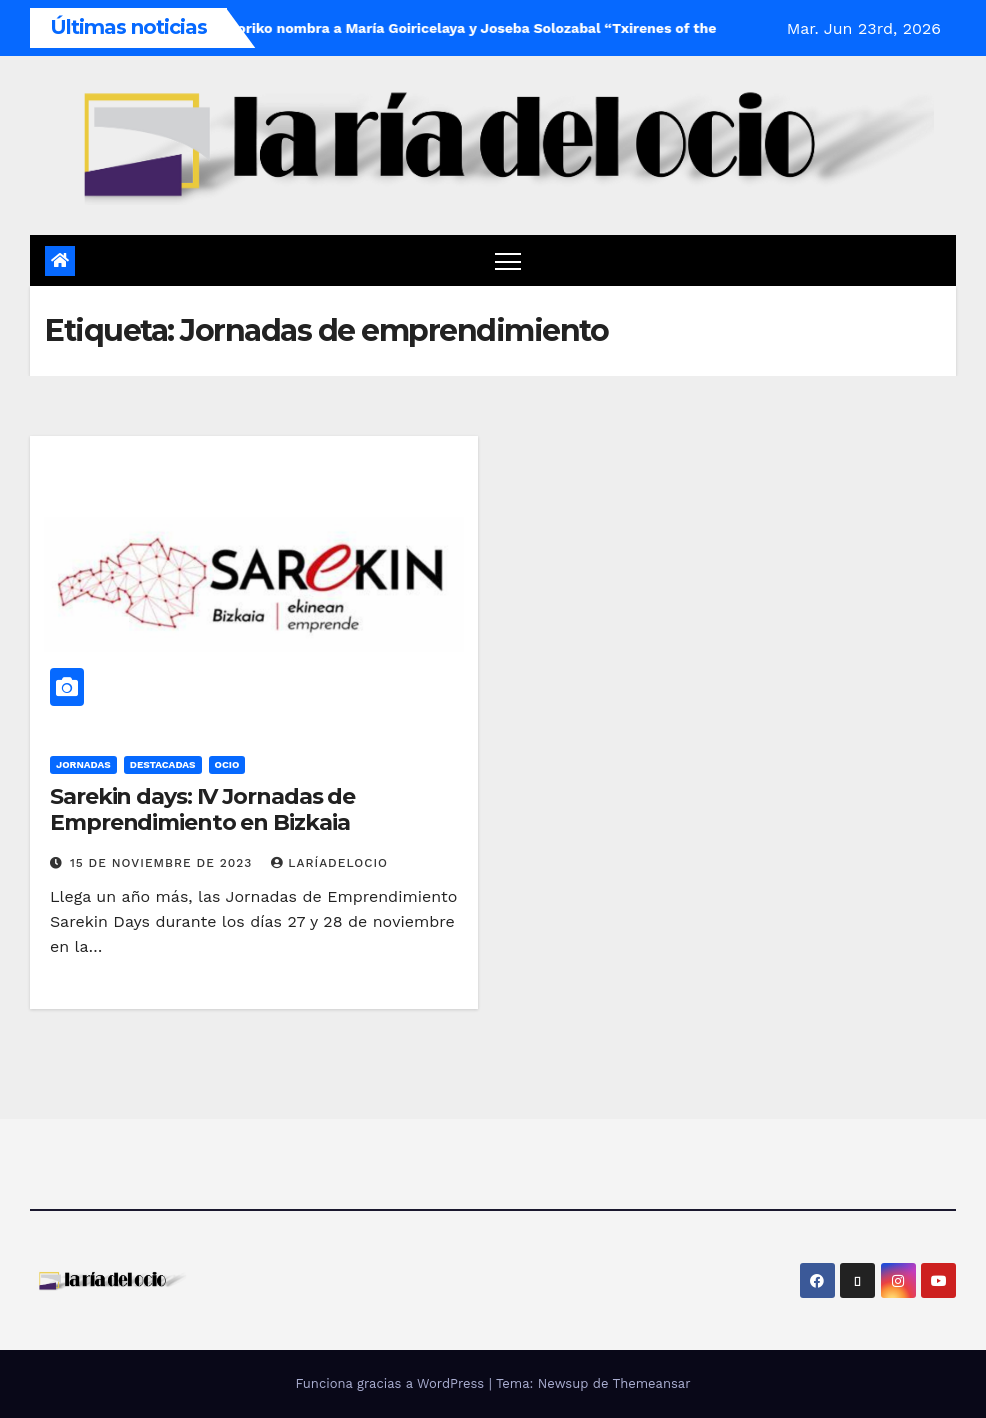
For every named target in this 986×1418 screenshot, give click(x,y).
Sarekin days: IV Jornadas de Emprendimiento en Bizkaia (202, 809)
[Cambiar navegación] (508, 260)
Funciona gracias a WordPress (391, 1383)
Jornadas (83, 764)
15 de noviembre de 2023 (163, 863)
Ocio (227, 764)
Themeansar (652, 1383)
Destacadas (163, 764)
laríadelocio (329, 863)
